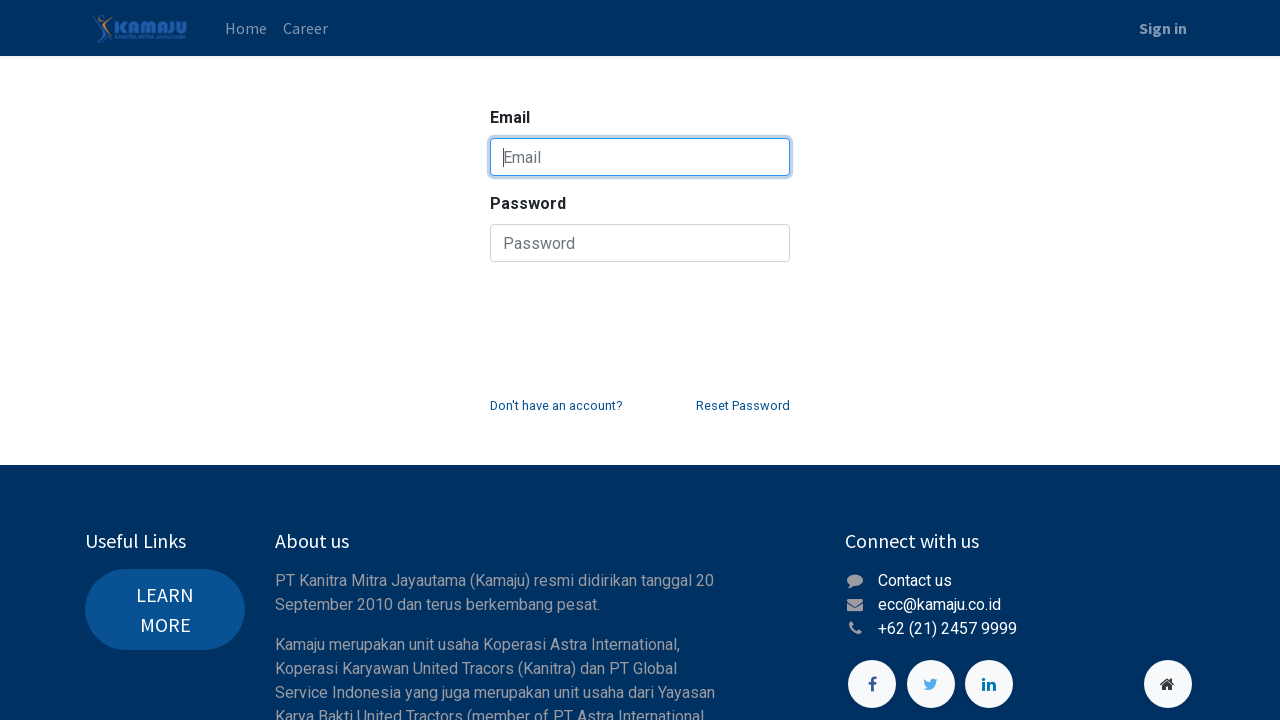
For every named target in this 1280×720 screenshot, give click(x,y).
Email (510, 117)
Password (528, 203)
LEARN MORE (165, 609)
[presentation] (642, 317)
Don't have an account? (556, 405)
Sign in (1163, 28)
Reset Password (743, 405)
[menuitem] (246, 28)
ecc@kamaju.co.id (939, 604)
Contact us (915, 580)
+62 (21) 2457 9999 (949, 628)
